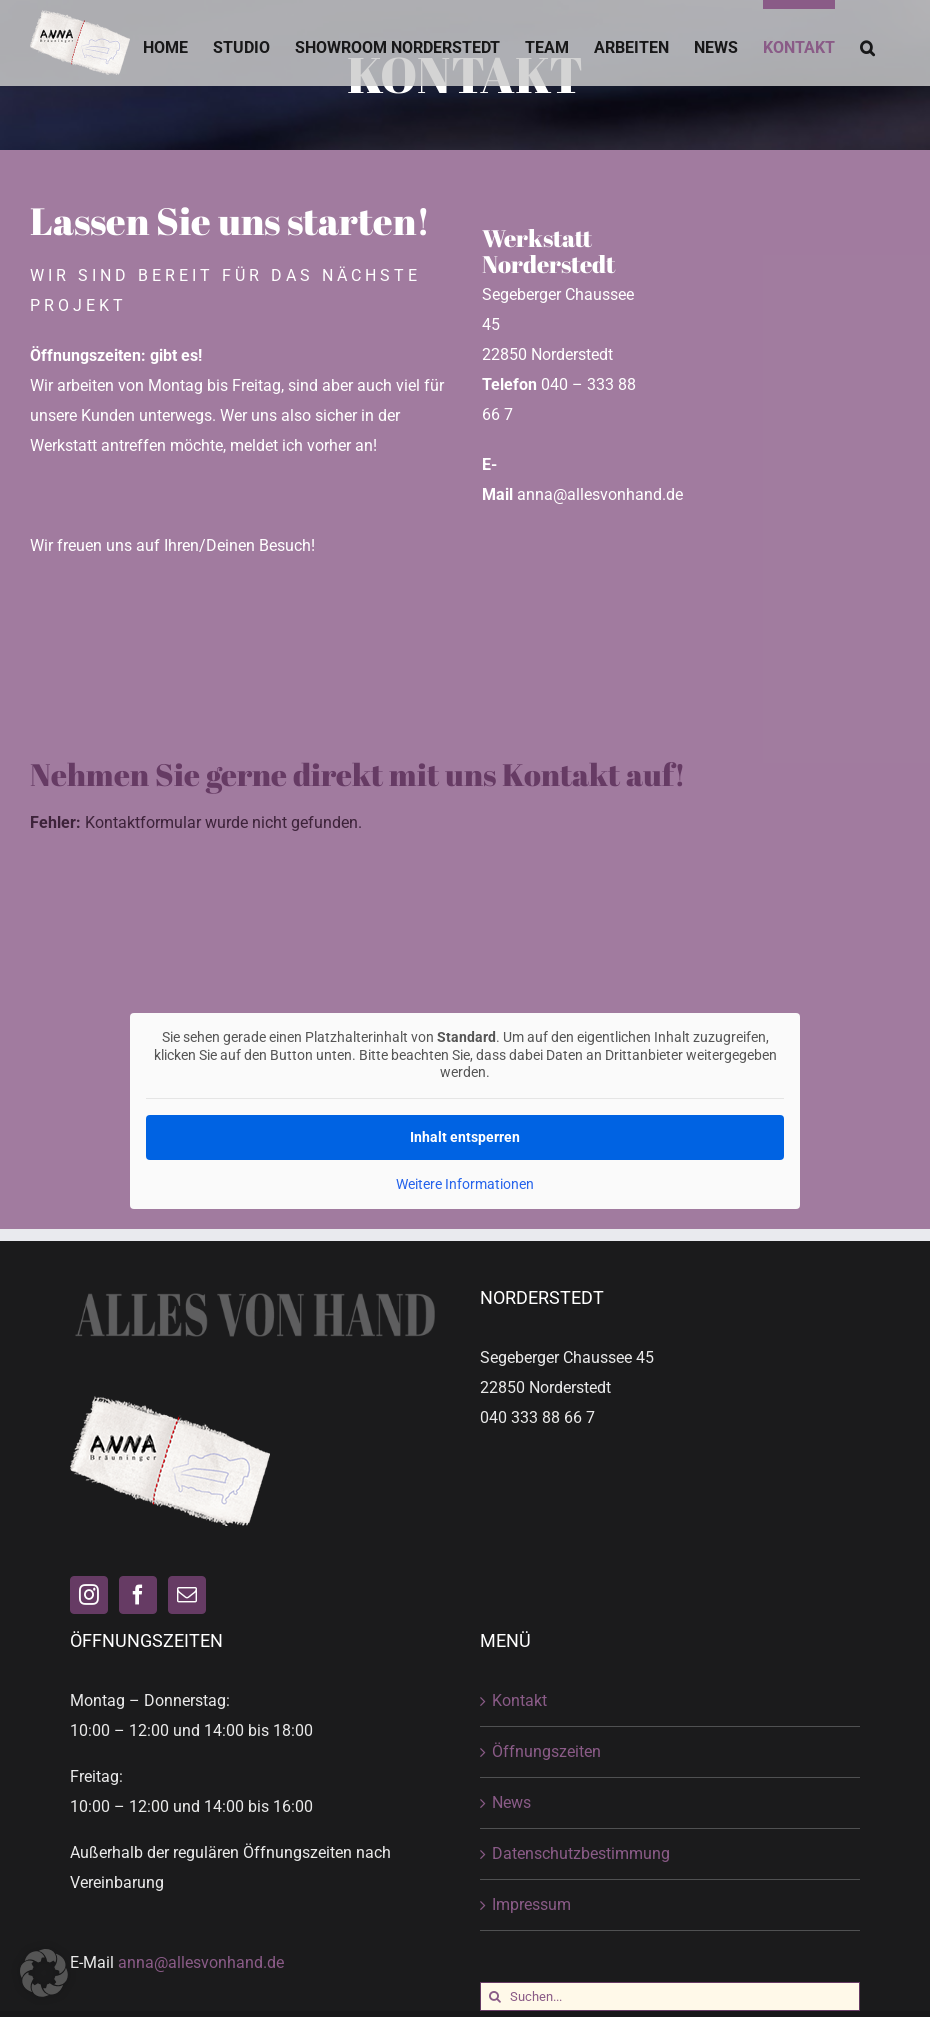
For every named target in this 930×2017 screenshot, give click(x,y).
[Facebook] (138, 1595)
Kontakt (519, 1700)
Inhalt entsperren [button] (465, 1136)
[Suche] (494, 1996)
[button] (867, 43)
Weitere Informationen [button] (465, 1183)
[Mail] (187, 1595)
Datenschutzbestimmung (581, 1853)
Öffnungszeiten (546, 1751)
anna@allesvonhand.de (201, 1962)
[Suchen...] (670, 1996)
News (511, 1802)
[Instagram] (89, 1595)
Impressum (531, 1904)
